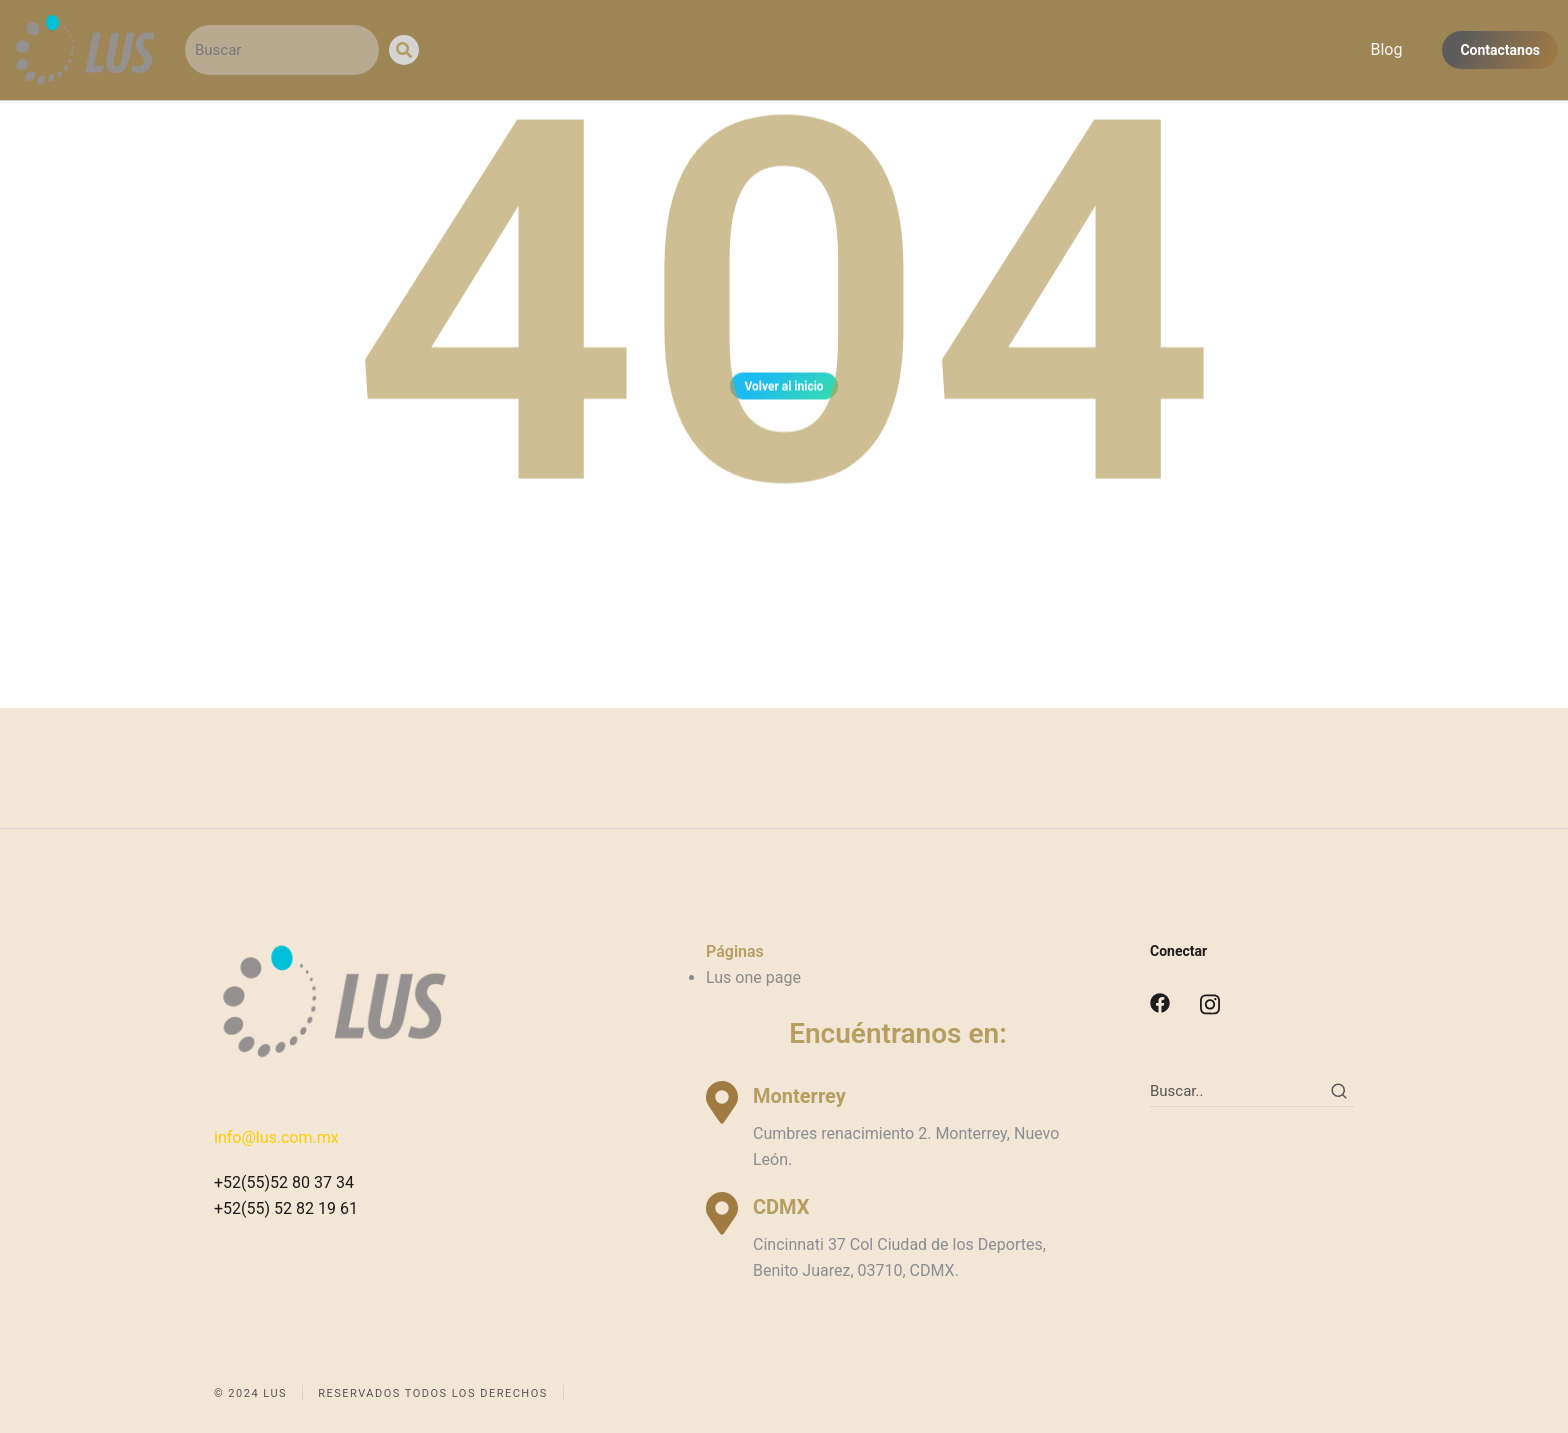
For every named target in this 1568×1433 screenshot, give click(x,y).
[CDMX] (722, 1213)
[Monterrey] (722, 1102)
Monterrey (799, 1096)
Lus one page (753, 977)
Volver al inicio (783, 394)
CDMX (781, 1207)
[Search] (404, 50)
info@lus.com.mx (276, 1137)
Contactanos (1500, 50)
